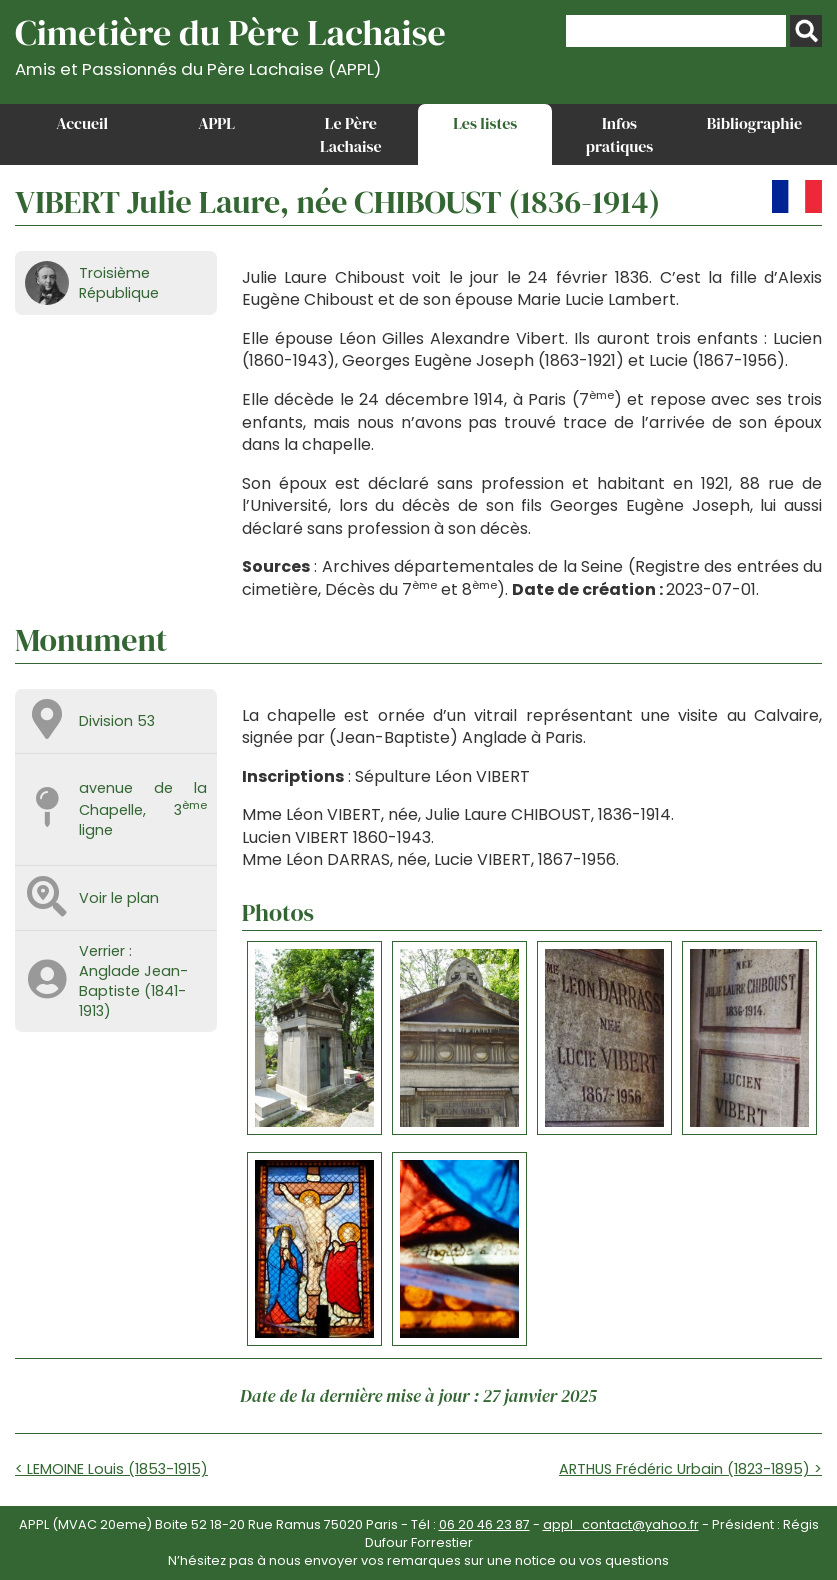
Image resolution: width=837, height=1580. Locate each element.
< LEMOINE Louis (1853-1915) (111, 1469)
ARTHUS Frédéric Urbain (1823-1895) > (690, 1469)
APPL (216, 123)
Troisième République (119, 283)
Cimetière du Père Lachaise (230, 43)
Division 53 (117, 721)
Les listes (485, 123)
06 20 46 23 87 (484, 1524)
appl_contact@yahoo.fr (621, 1524)
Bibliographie (754, 123)
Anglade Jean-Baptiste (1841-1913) (133, 991)
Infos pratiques (620, 134)
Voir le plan (119, 898)
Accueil (82, 123)
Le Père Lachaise (351, 134)
